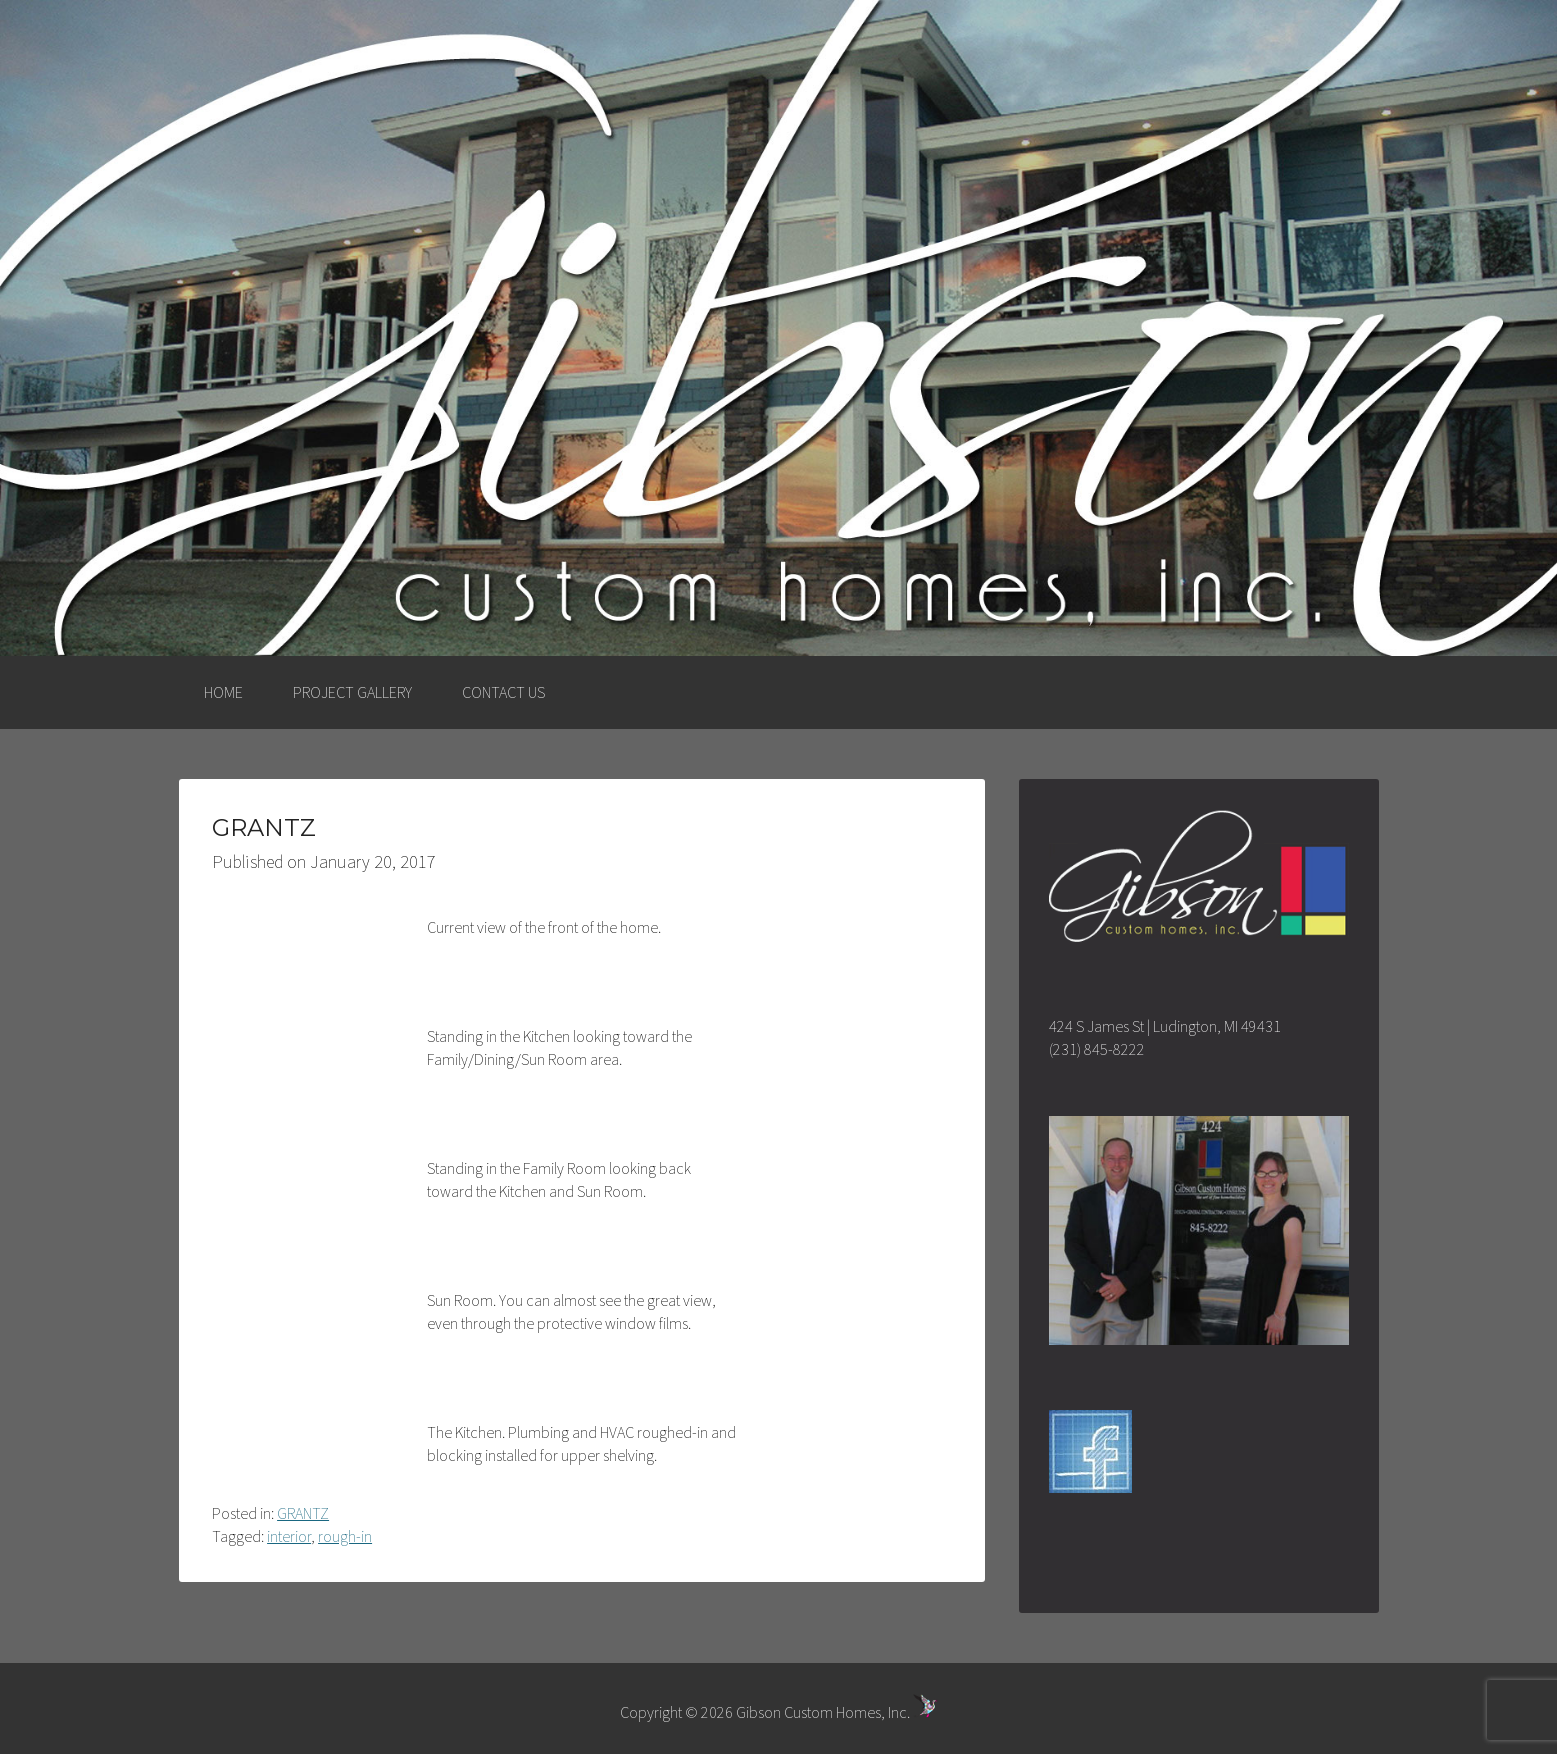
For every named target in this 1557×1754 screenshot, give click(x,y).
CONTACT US (503, 692)
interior (289, 1536)
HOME (223, 692)
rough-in (345, 1536)
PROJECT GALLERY (352, 692)
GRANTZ (303, 1513)
